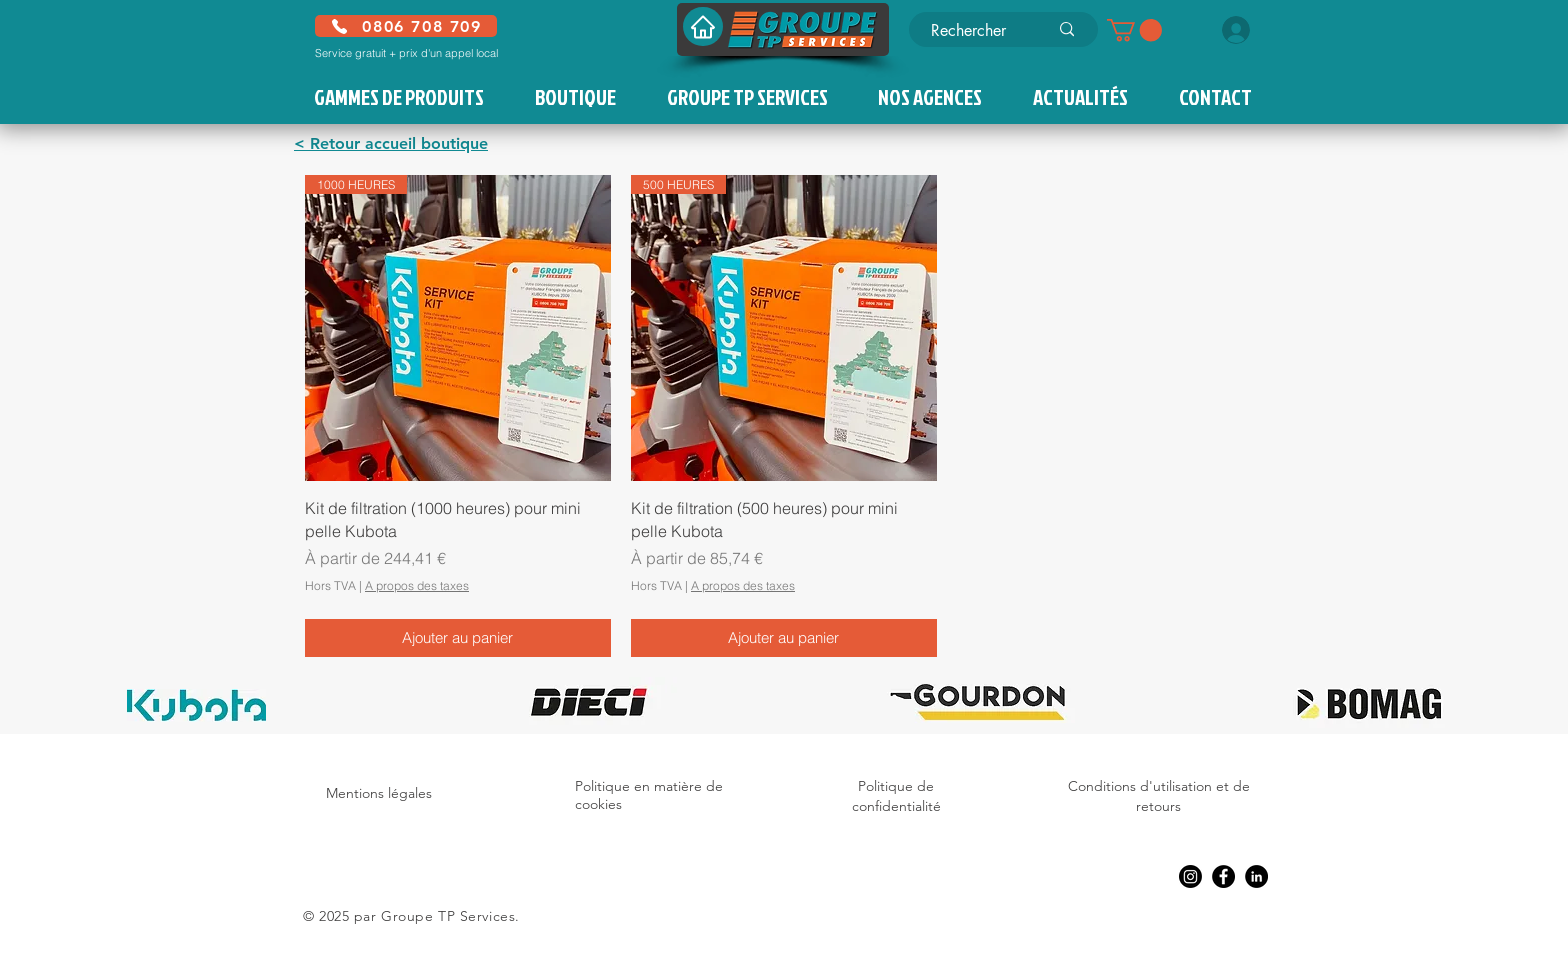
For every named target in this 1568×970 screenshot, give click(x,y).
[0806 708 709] (406, 26)
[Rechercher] (974, 31)
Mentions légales (379, 793)
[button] (1134, 30)
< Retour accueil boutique (391, 143)
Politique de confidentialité (896, 796)
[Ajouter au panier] (458, 638)
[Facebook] (1223, 876)
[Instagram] (1190, 876)
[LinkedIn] (1256, 876)
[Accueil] (703, 26)
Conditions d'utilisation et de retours (1159, 796)
